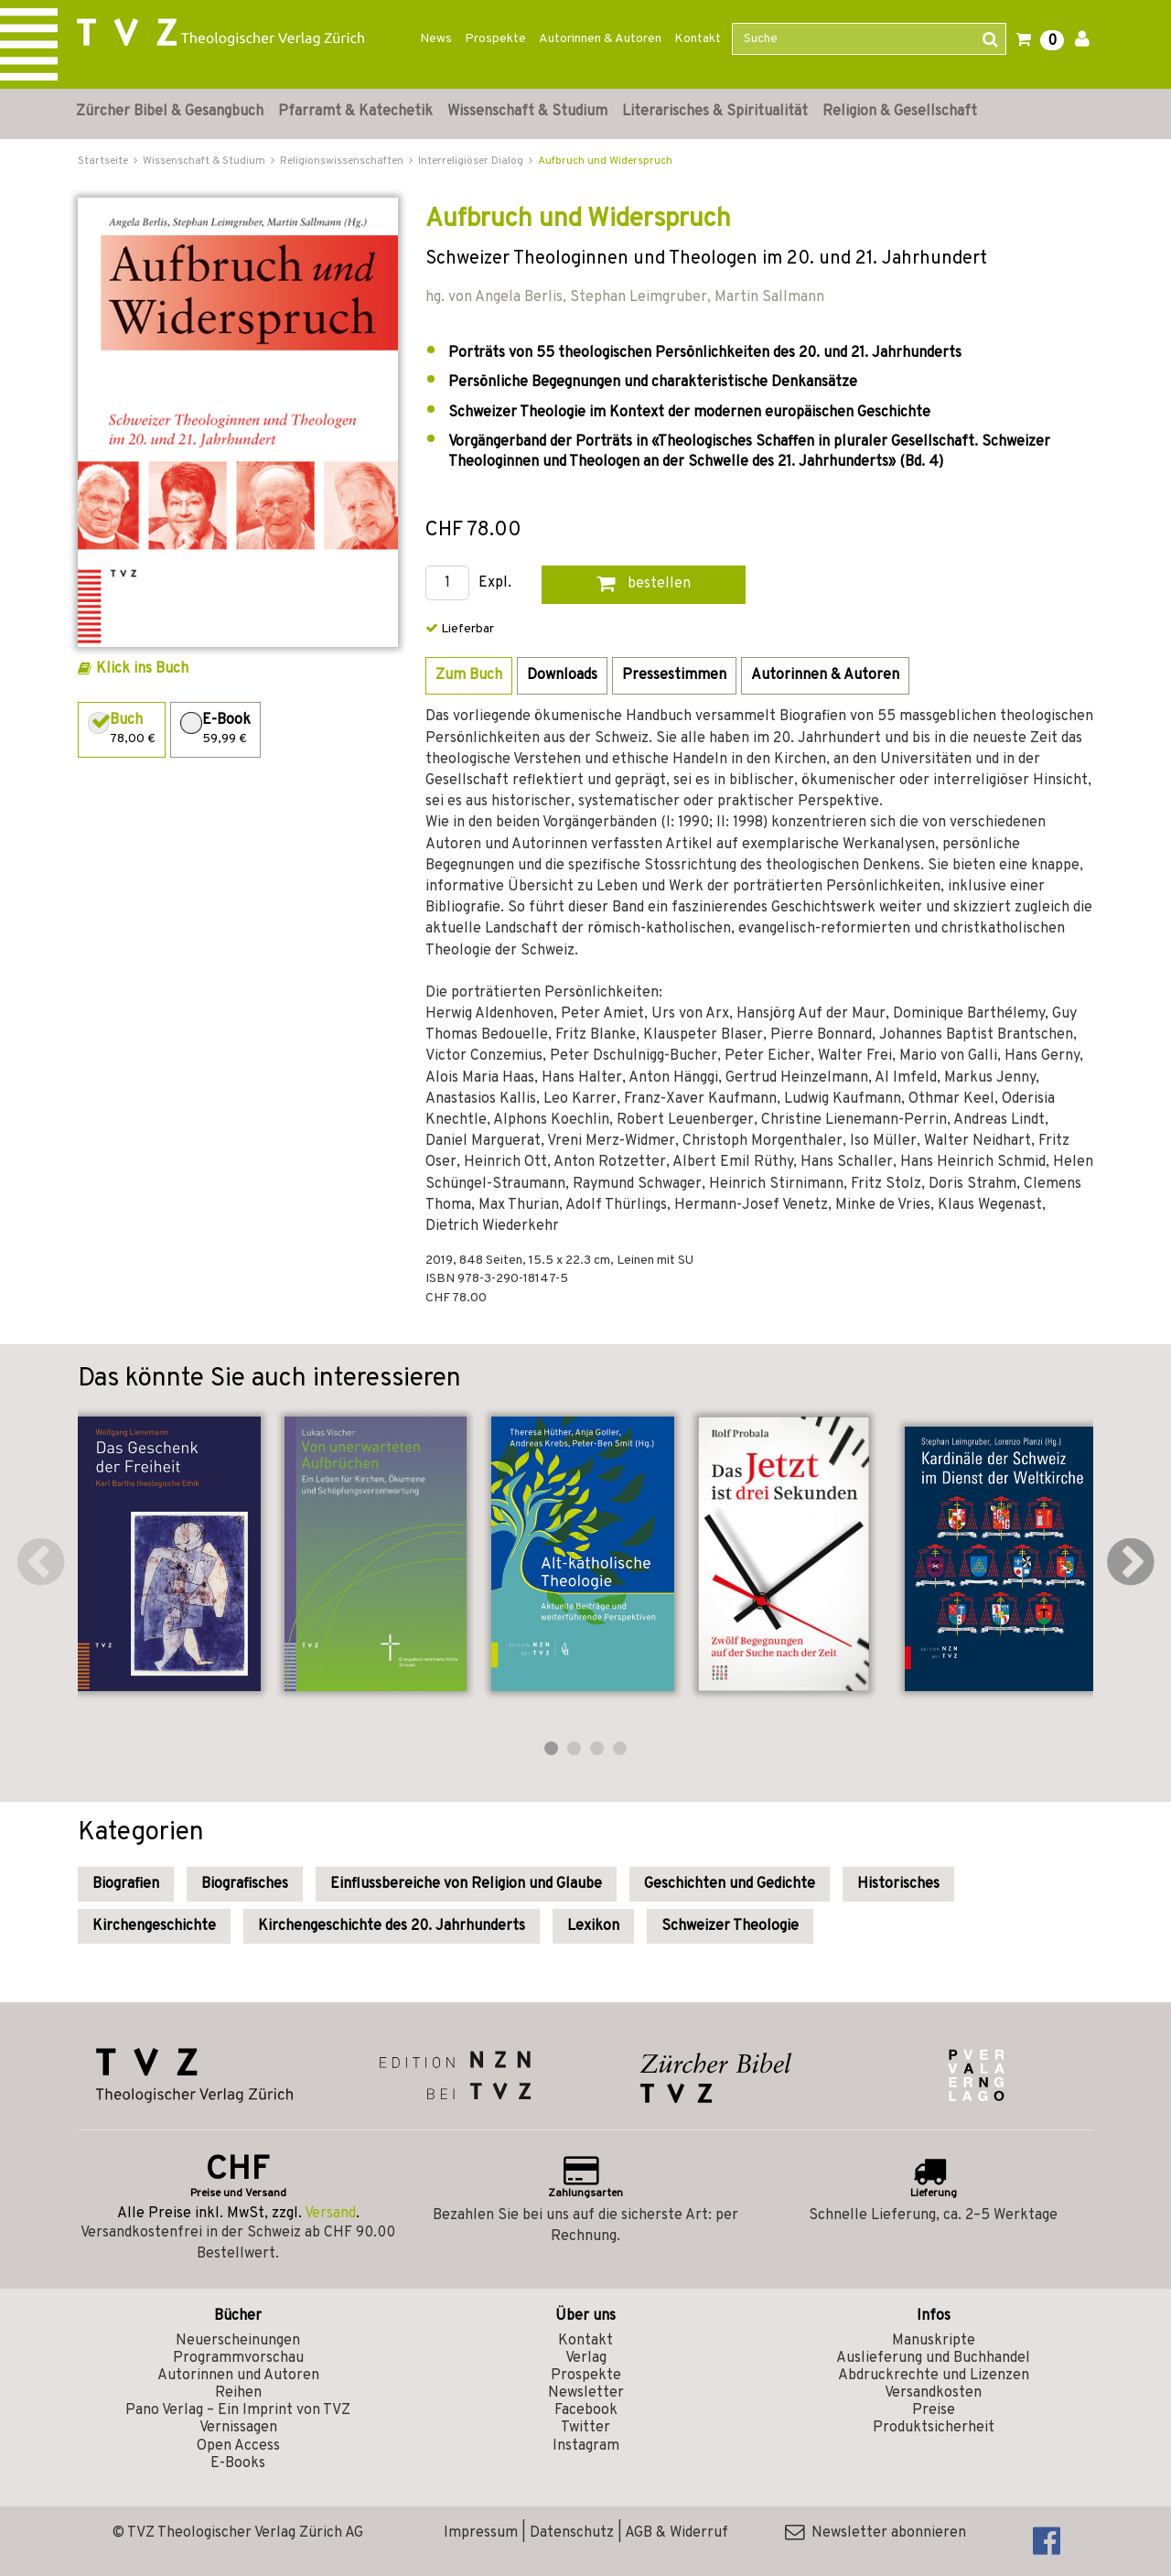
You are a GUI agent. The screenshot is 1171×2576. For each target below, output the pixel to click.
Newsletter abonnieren (875, 2533)
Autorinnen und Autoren (238, 2375)
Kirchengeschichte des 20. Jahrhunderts (391, 1926)
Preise (933, 2410)
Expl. (494, 583)
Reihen (238, 2393)
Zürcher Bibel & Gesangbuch (169, 111)
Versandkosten (933, 2393)
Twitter (585, 2428)
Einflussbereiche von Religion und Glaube (466, 1884)
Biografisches (244, 1884)
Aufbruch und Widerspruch (605, 161)
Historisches (898, 1884)
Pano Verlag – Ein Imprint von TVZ (237, 2410)
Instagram (586, 2446)
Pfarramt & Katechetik (355, 111)
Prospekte (495, 39)
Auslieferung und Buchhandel (933, 2358)
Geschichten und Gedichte (729, 1884)
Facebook (586, 2410)
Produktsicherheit (933, 2428)
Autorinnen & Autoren (600, 39)
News (436, 39)
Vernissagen (238, 2428)
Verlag (586, 2358)
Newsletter (586, 2393)
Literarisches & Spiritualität (715, 111)
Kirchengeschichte (154, 1926)
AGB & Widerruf (676, 2533)
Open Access (238, 2446)
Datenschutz (572, 2533)
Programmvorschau (238, 2358)
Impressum (481, 2533)
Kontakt (697, 39)
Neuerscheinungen (238, 2341)
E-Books (237, 2463)
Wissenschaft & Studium (527, 111)
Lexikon (593, 1926)
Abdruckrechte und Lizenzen (933, 2375)
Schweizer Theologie (730, 1926)
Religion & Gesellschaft (899, 111)
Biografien (125, 1884)
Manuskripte (933, 2341)
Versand (330, 2213)
